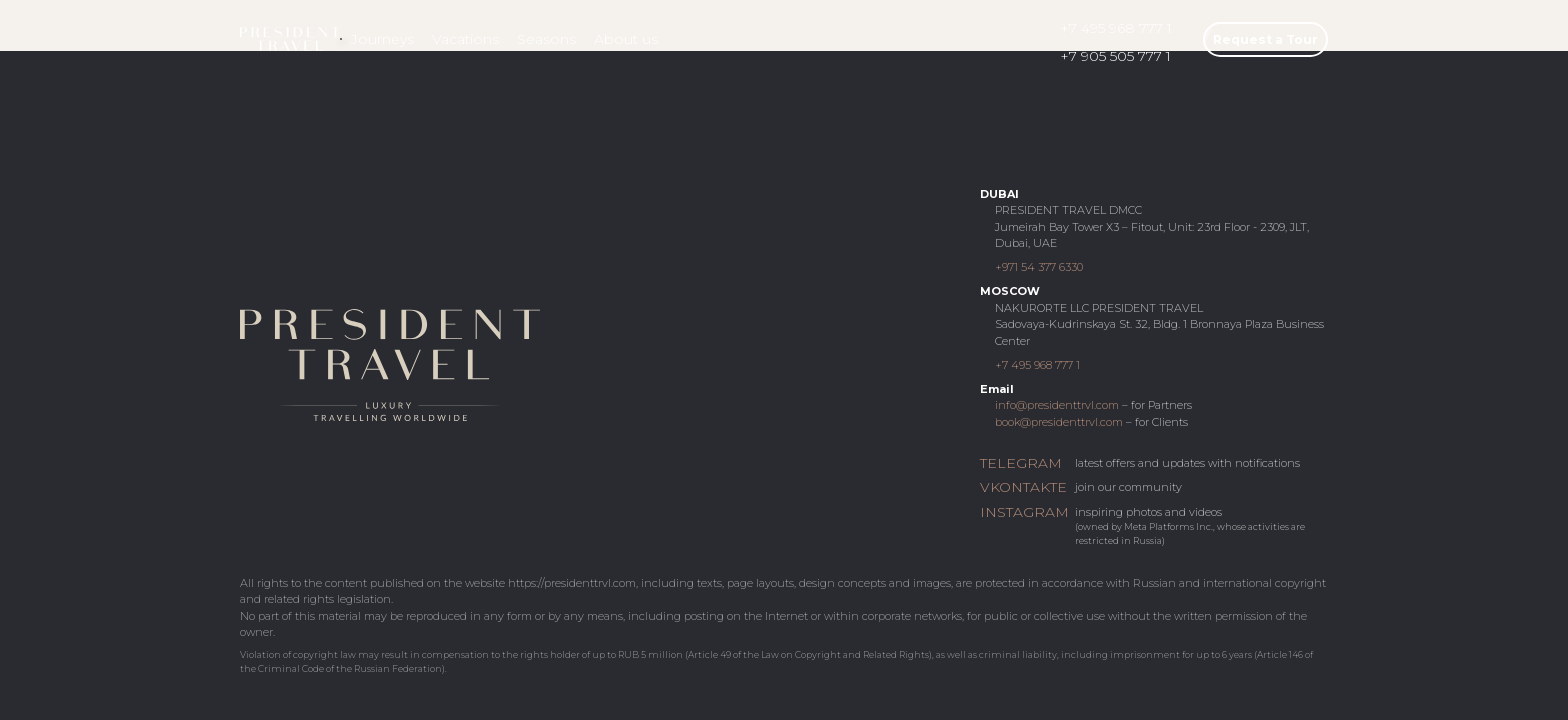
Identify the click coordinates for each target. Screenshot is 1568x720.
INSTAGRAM (1022, 512)
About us (626, 39)
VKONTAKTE (1022, 487)
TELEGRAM (1021, 463)
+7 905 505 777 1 (1115, 56)
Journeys (382, 39)
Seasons (546, 39)
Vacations (465, 39)
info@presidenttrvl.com (1057, 405)
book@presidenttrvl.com (1059, 422)
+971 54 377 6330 (1039, 267)
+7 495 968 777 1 (1116, 28)
